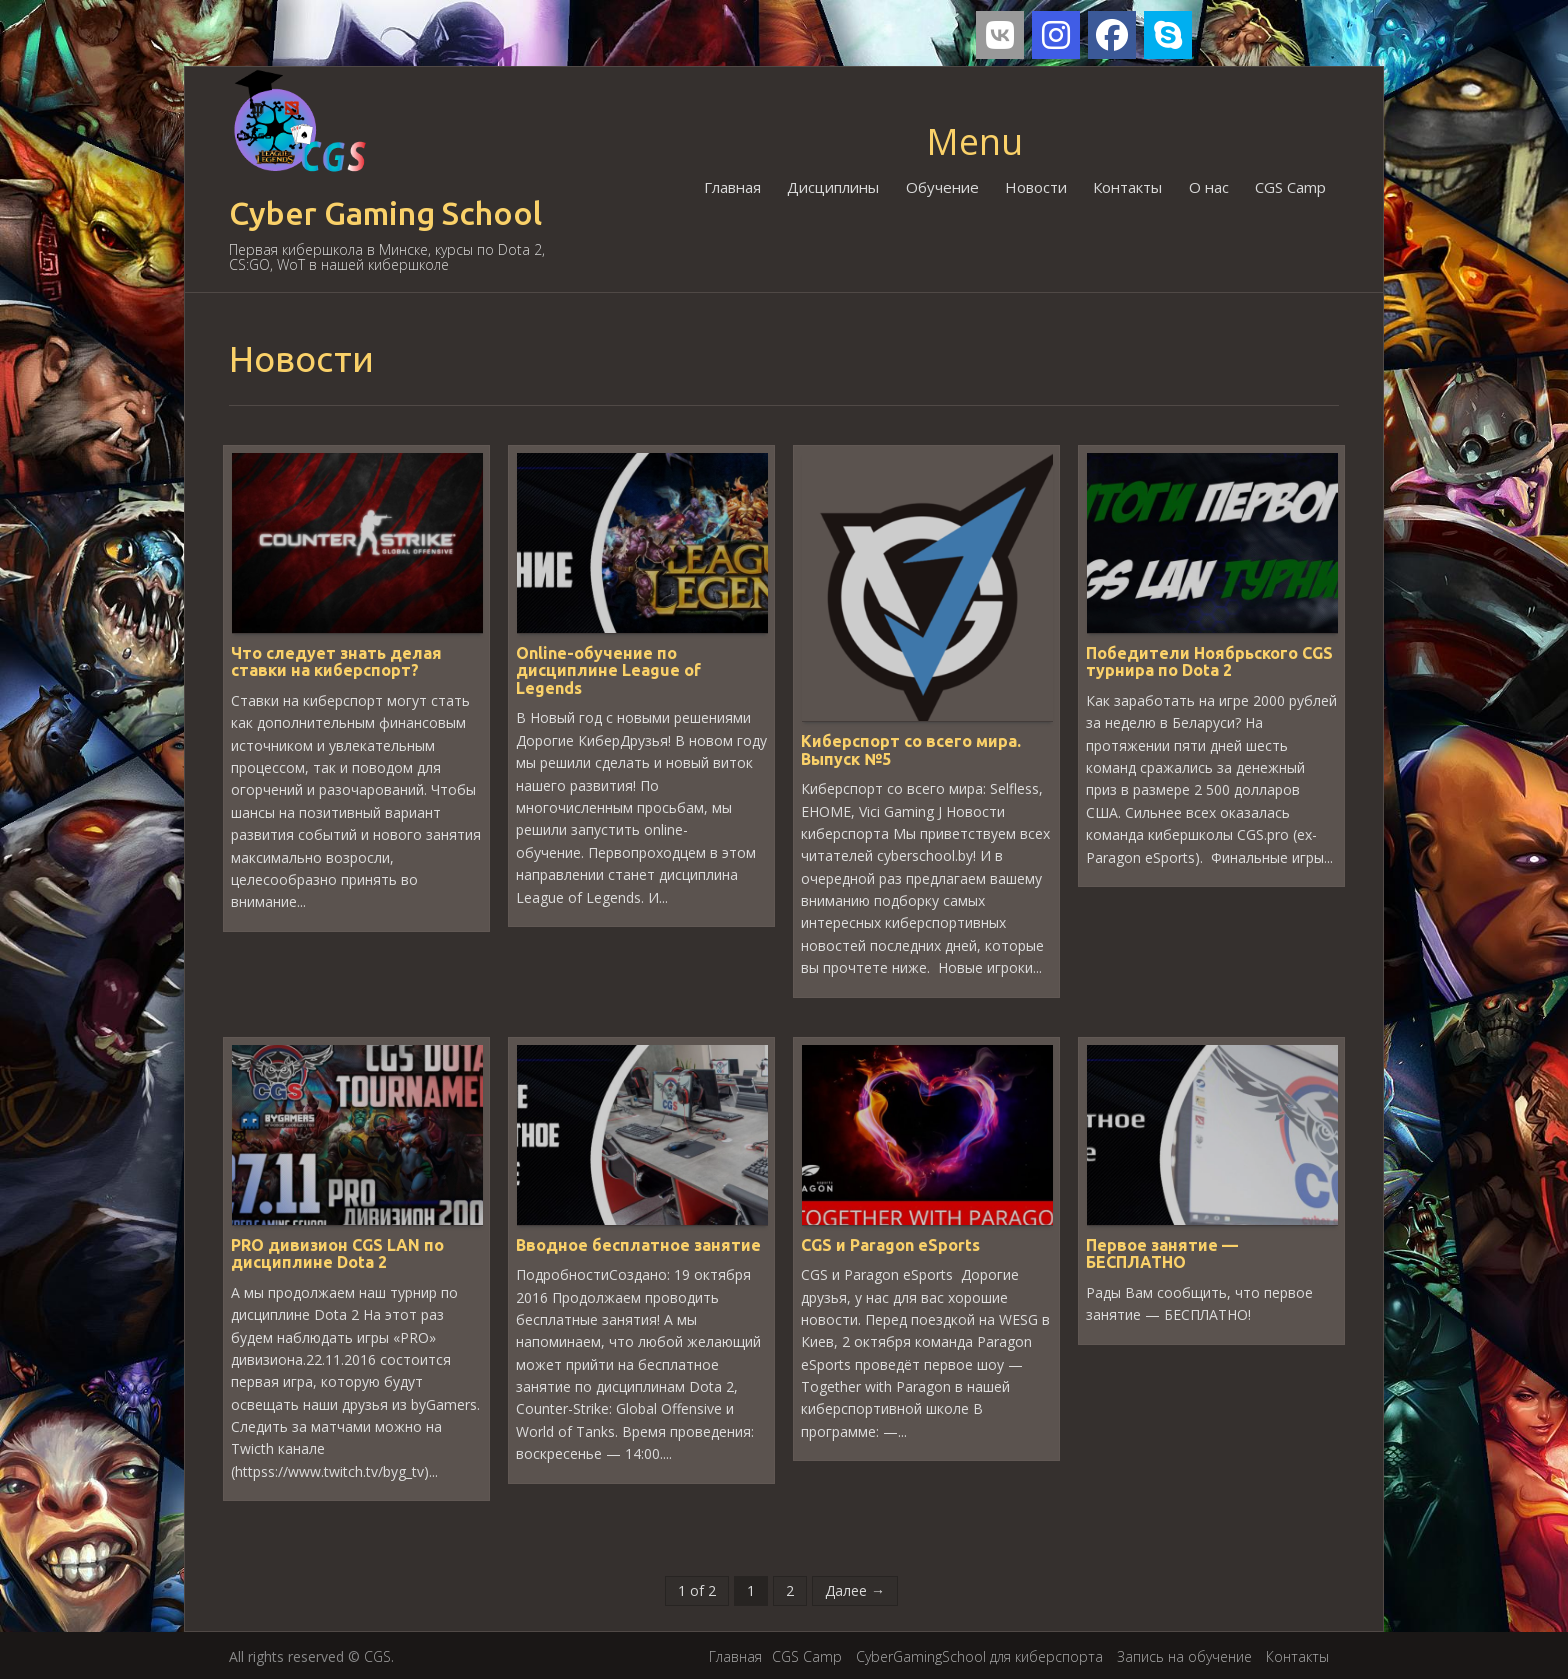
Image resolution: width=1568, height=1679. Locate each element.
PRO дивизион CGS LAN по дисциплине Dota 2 (337, 1252)
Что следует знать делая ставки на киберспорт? (336, 661)
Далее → (855, 1588)
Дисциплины (835, 187)
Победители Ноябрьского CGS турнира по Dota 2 (1209, 661)
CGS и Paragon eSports (890, 1243)
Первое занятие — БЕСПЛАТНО (1162, 1252)
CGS (377, 1654)
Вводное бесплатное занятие (638, 1243)
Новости (1037, 187)
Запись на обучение (1184, 1654)
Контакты (1128, 187)
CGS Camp (1290, 187)
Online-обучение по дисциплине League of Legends (608, 669)
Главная (734, 187)
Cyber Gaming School (385, 213)
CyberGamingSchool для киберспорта (979, 1654)
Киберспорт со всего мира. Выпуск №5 (911, 749)
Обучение (943, 187)
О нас (1209, 187)
